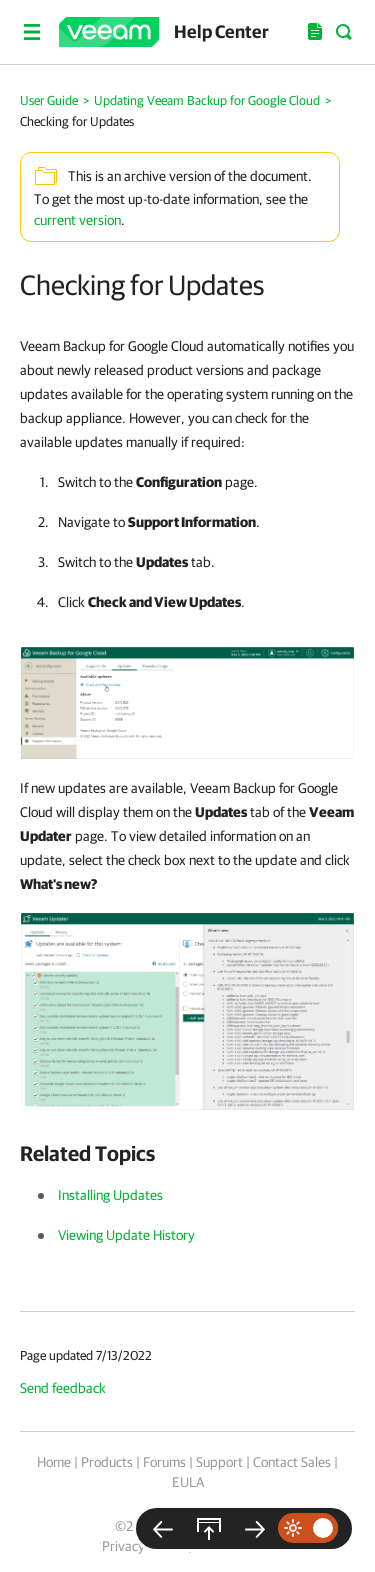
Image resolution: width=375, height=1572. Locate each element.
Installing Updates (110, 1195)
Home (54, 1462)
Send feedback (63, 1388)
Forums (164, 1462)
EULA (188, 1482)
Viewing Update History (126, 1235)
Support (219, 1462)
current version (77, 220)
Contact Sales (292, 1462)
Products (107, 1462)
